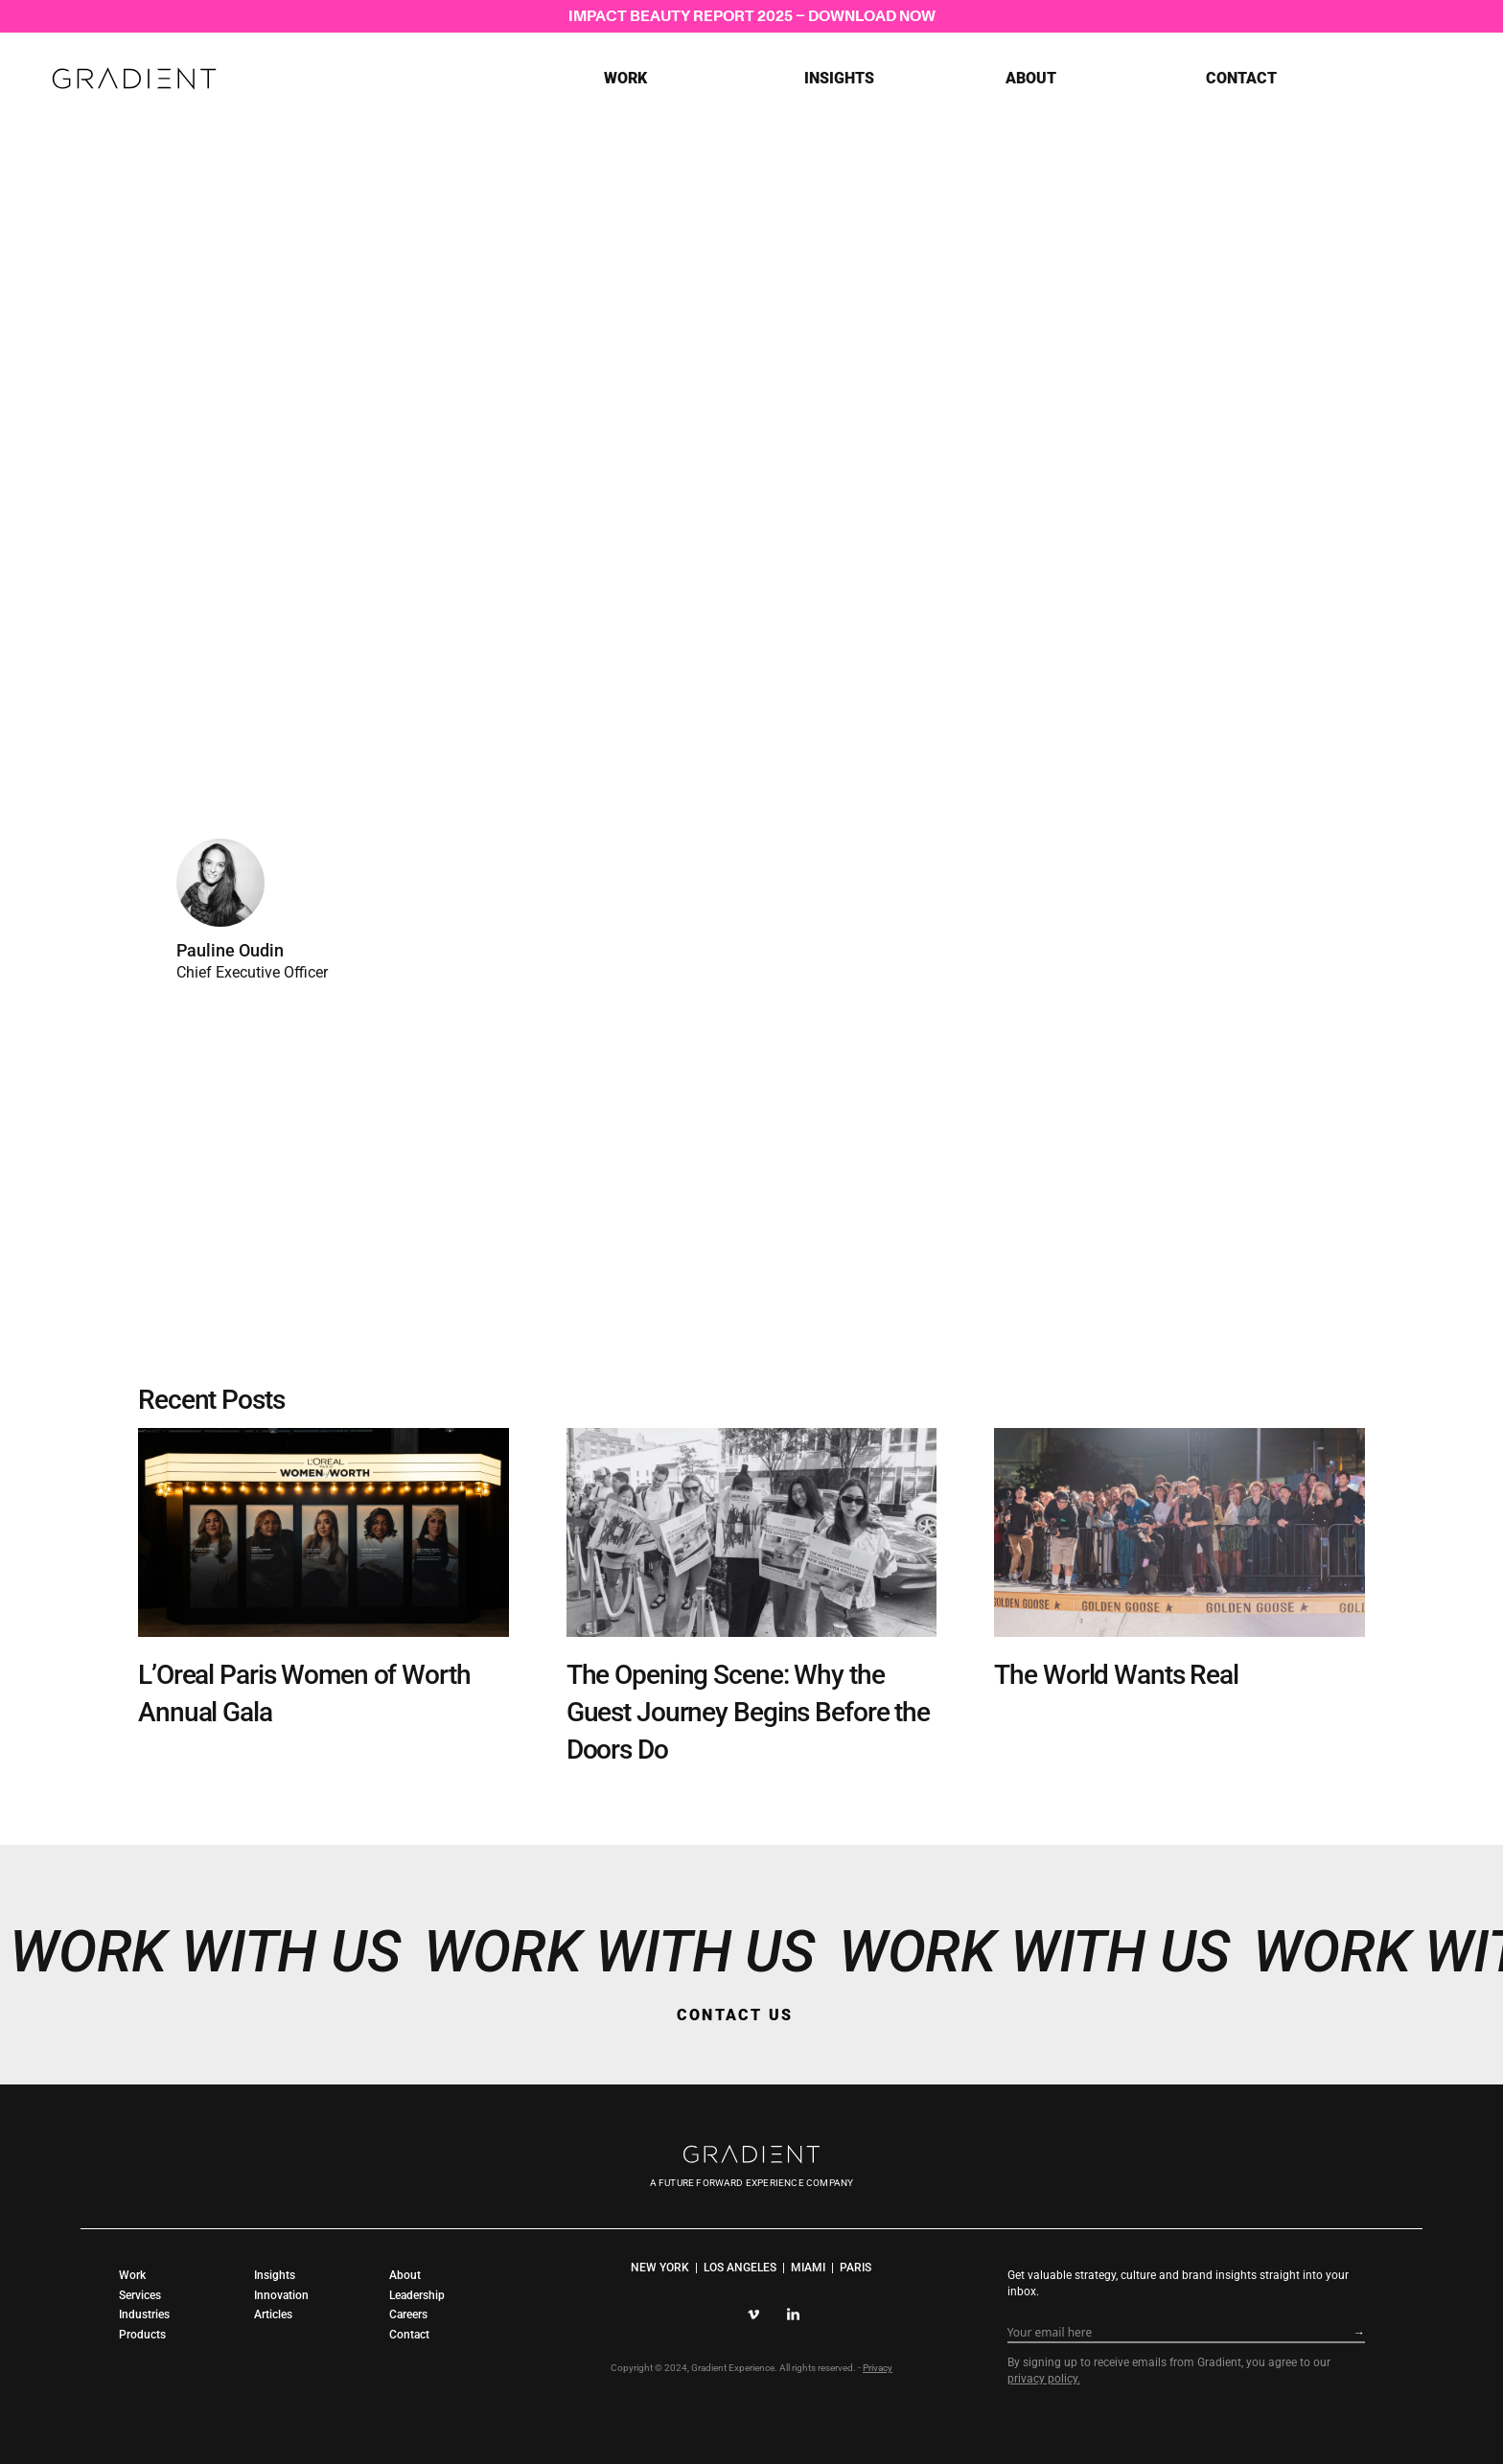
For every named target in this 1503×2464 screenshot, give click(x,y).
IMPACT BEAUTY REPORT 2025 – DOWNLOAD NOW (752, 15)
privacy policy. (1043, 2378)
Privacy (877, 2367)
